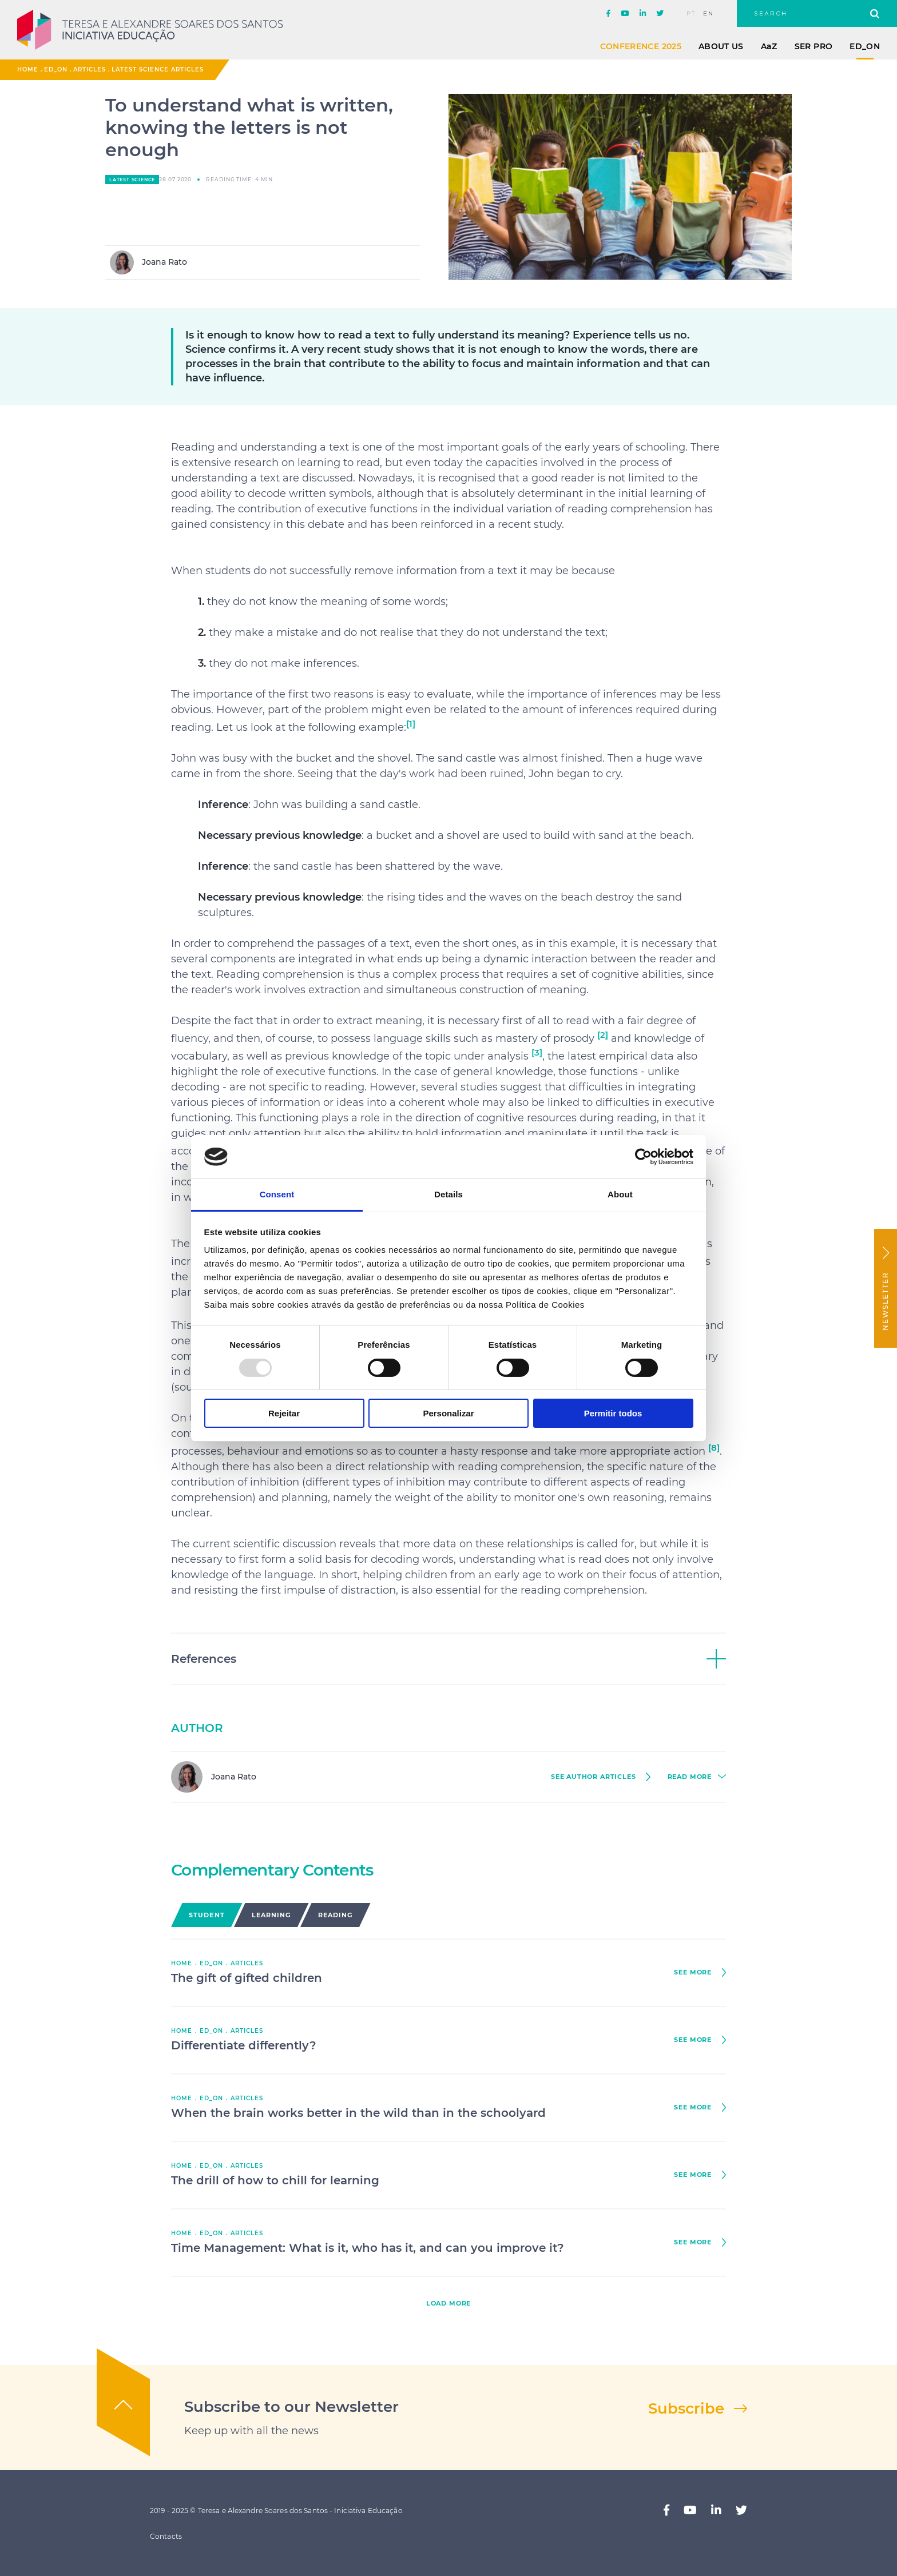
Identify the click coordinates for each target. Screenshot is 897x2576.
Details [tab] (448, 1194)
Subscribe (686, 2408)
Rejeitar (284, 1413)
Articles (89, 69)
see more (693, 1972)
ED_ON (865, 46)
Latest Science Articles (158, 69)
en (708, 14)
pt (691, 14)
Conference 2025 (640, 46)
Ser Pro (813, 46)
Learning (271, 1915)
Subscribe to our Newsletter (291, 2407)
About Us (721, 46)
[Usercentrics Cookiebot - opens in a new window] (643, 1156)
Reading (335, 1915)
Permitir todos (613, 1413)
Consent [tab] (277, 1194)
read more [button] (690, 1777)
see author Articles (593, 1777)
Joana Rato (148, 262)
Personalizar (448, 1413)
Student (207, 1915)
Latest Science (132, 179)
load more (448, 2303)
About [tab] (620, 1194)
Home (27, 69)
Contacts (166, 2536)
